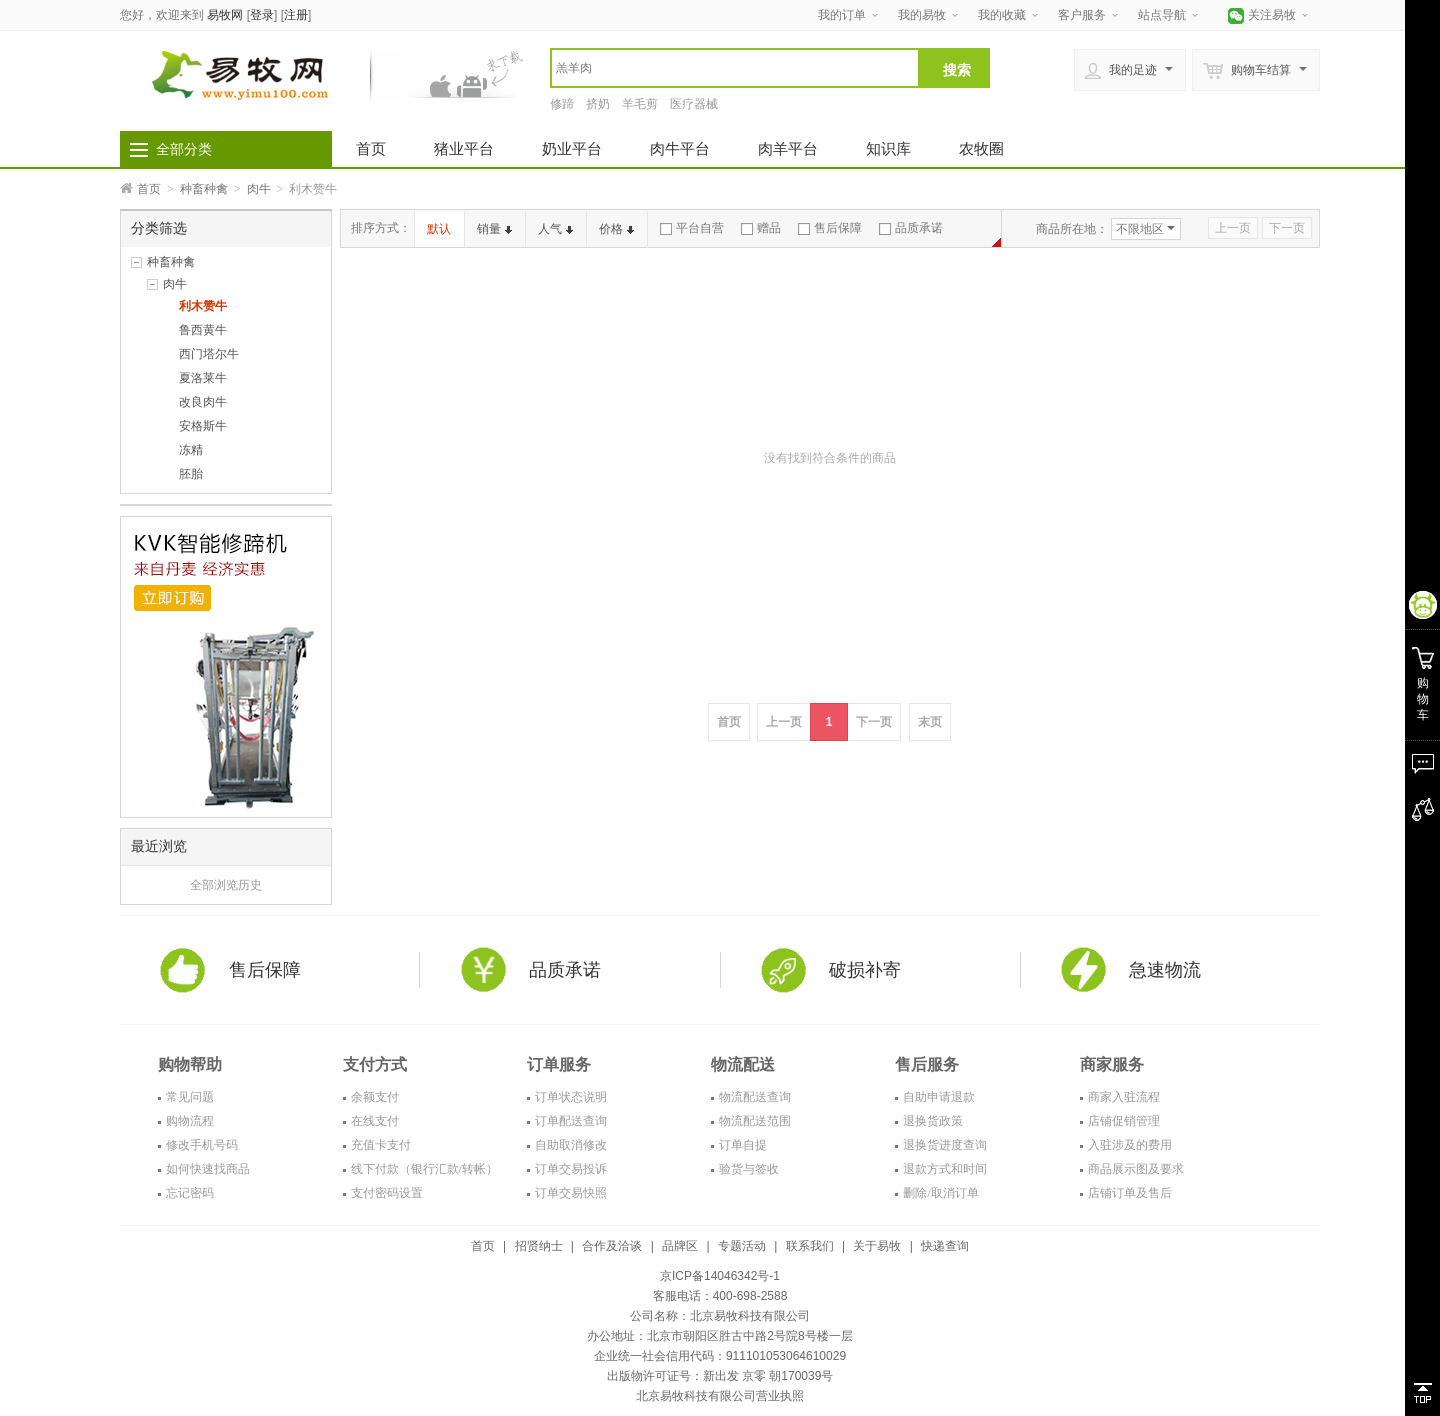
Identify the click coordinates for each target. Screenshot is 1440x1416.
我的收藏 (1002, 15)
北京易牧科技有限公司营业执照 (720, 1396)
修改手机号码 (202, 1145)
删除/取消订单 (940, 1193)
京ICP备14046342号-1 (720, 1276)
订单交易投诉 (571, 1169)
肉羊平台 (788, 148)
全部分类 (184, 149)
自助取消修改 (571, 1145)
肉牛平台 (680, 148)
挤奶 (598, 104)
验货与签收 (749, 1169)
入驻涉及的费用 (1130, 1145)
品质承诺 (911, 228)
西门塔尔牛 (209, 354)
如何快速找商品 (208, 1169)
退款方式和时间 (945, 1169)
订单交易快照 (571, 1193)
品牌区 (680, 1246)
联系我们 (810, 1246)
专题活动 (742, 1246)
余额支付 (375, 1097)
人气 (555, 229)
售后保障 (830, 228)
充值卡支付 (381, 1145)
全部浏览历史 (226, 885)
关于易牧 (877, 1246)
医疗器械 (694, 104)
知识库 (888, 148)
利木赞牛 (203, 306)
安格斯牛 (203, 426)
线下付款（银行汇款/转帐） (424, 1169)
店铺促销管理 (1124, 1121)
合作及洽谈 (612, 1246)
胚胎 (191, 474)
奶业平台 (572, 148)
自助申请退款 (939, 1097)
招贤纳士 (539, 1246)
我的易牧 (922, 15)
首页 (371, 148)
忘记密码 (190, 1193)
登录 (262, 15)
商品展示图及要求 (1136, 1169)
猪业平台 (464, 148)
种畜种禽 (204, 189)
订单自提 (743, 1145)
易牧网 (225, 15)
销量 (494, 229)
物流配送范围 (755, 1121)
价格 (616, 229)
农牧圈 (981, 148)
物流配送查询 (755, 1097)
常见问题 (190, 1097)
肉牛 (259, 189)
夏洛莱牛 (203, 378)
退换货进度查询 (945, 1145)
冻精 (191, 450)
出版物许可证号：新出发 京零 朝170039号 (720, 1376)
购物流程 (190, 1121)
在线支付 (375, 1121)
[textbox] (735, 68)
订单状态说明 (571, 1097)
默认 (439, 229)
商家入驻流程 (1124, 1097)
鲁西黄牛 (203, 330)
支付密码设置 (387, 1193)
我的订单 (842, 15)
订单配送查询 (571, 1121)
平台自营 (692, 228)
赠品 (761, 228)
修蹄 (562, 104)
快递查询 (945, 1246)
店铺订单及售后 (1130, 1193)
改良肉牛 (203, 402)
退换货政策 (933, 1121)
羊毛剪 (640, 104)
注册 (296, 15)
